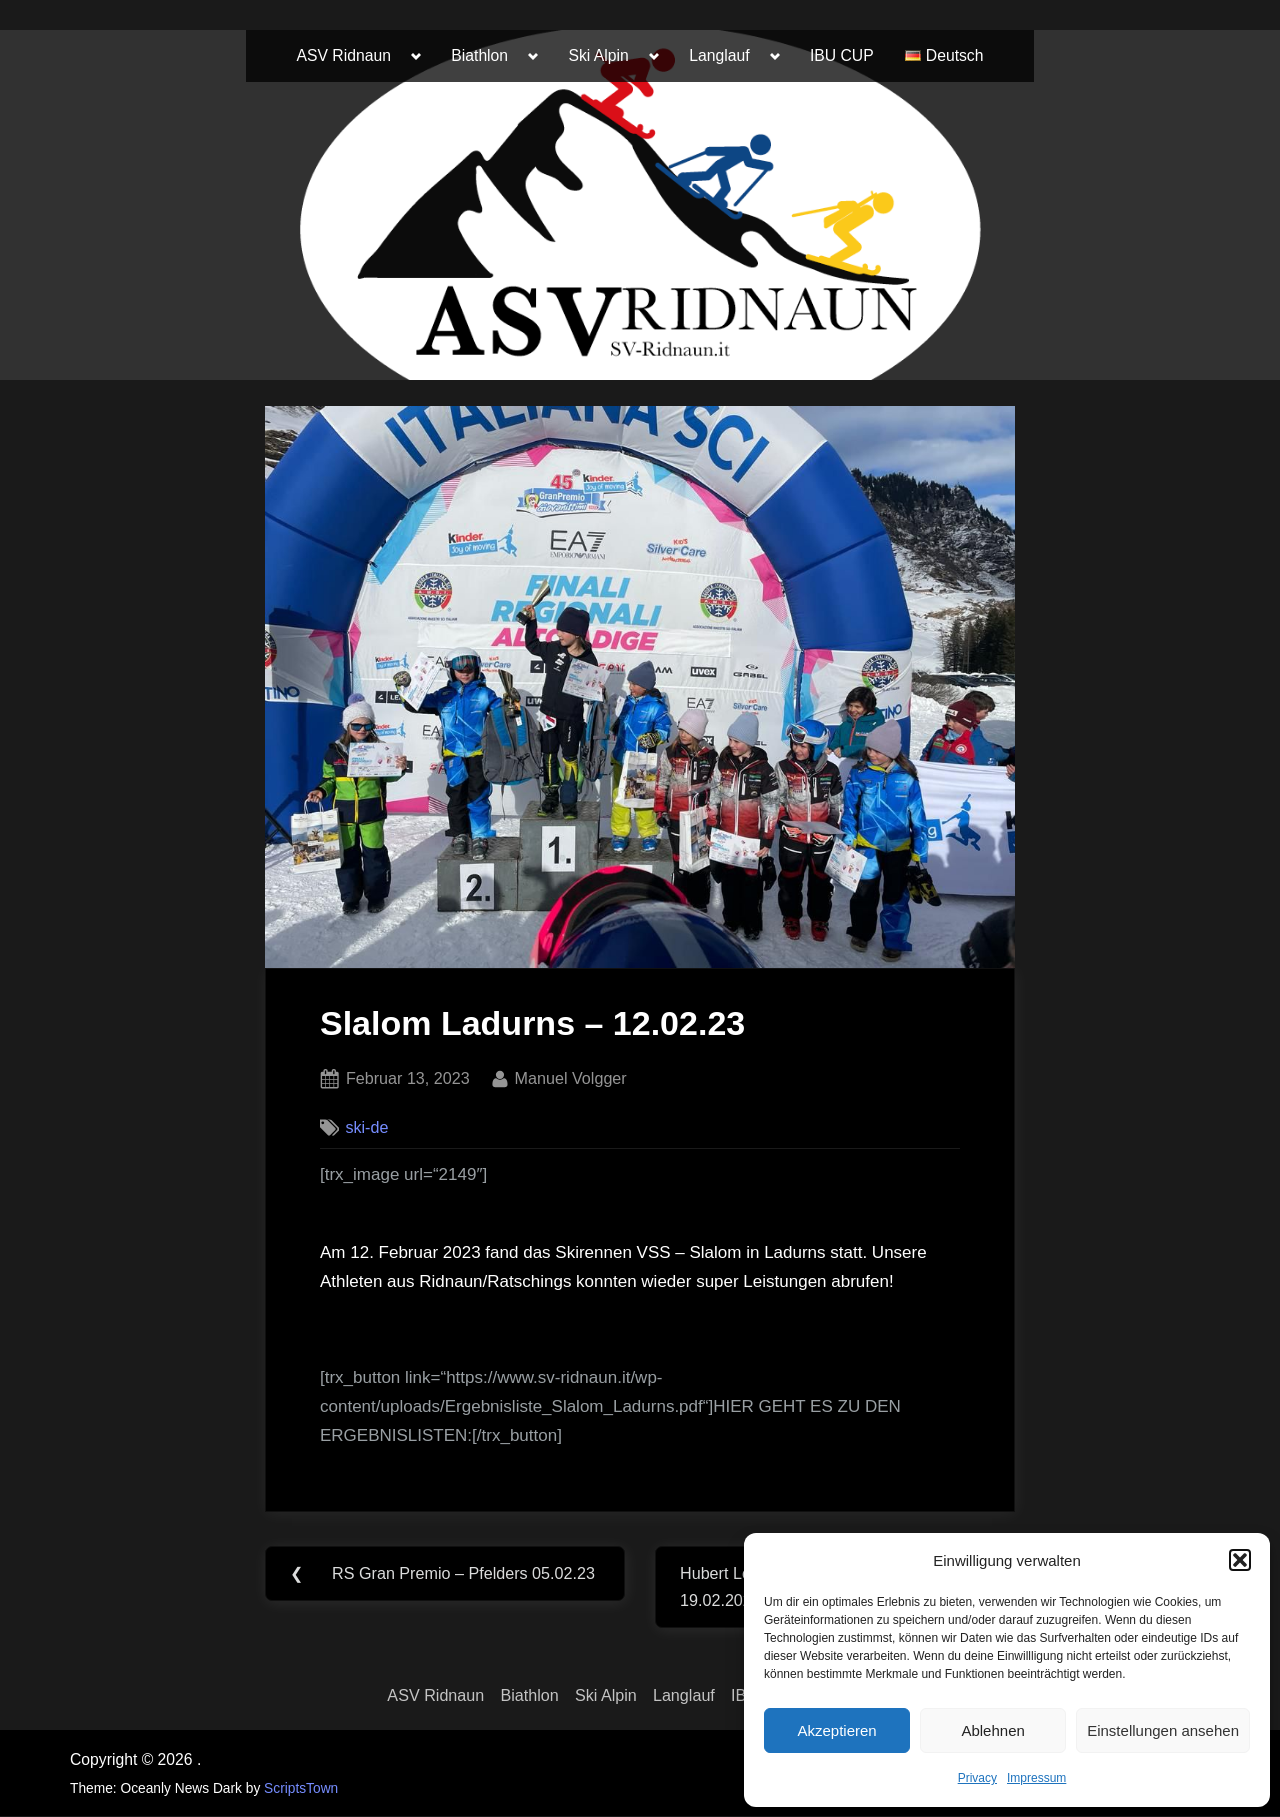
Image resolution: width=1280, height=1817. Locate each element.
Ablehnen (992, 1730)
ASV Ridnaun (344, 55)
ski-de (366, 1127)
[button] (1240, 1560)
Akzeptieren (836, 1730)
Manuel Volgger (571, 1076)
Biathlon (479, 55)
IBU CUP (842, 55)
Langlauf (719, 55)
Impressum (1036, 1778)
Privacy (977, 1778)
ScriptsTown (301, 1788)
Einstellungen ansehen (1163, 1730)
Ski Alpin (599, 55)
